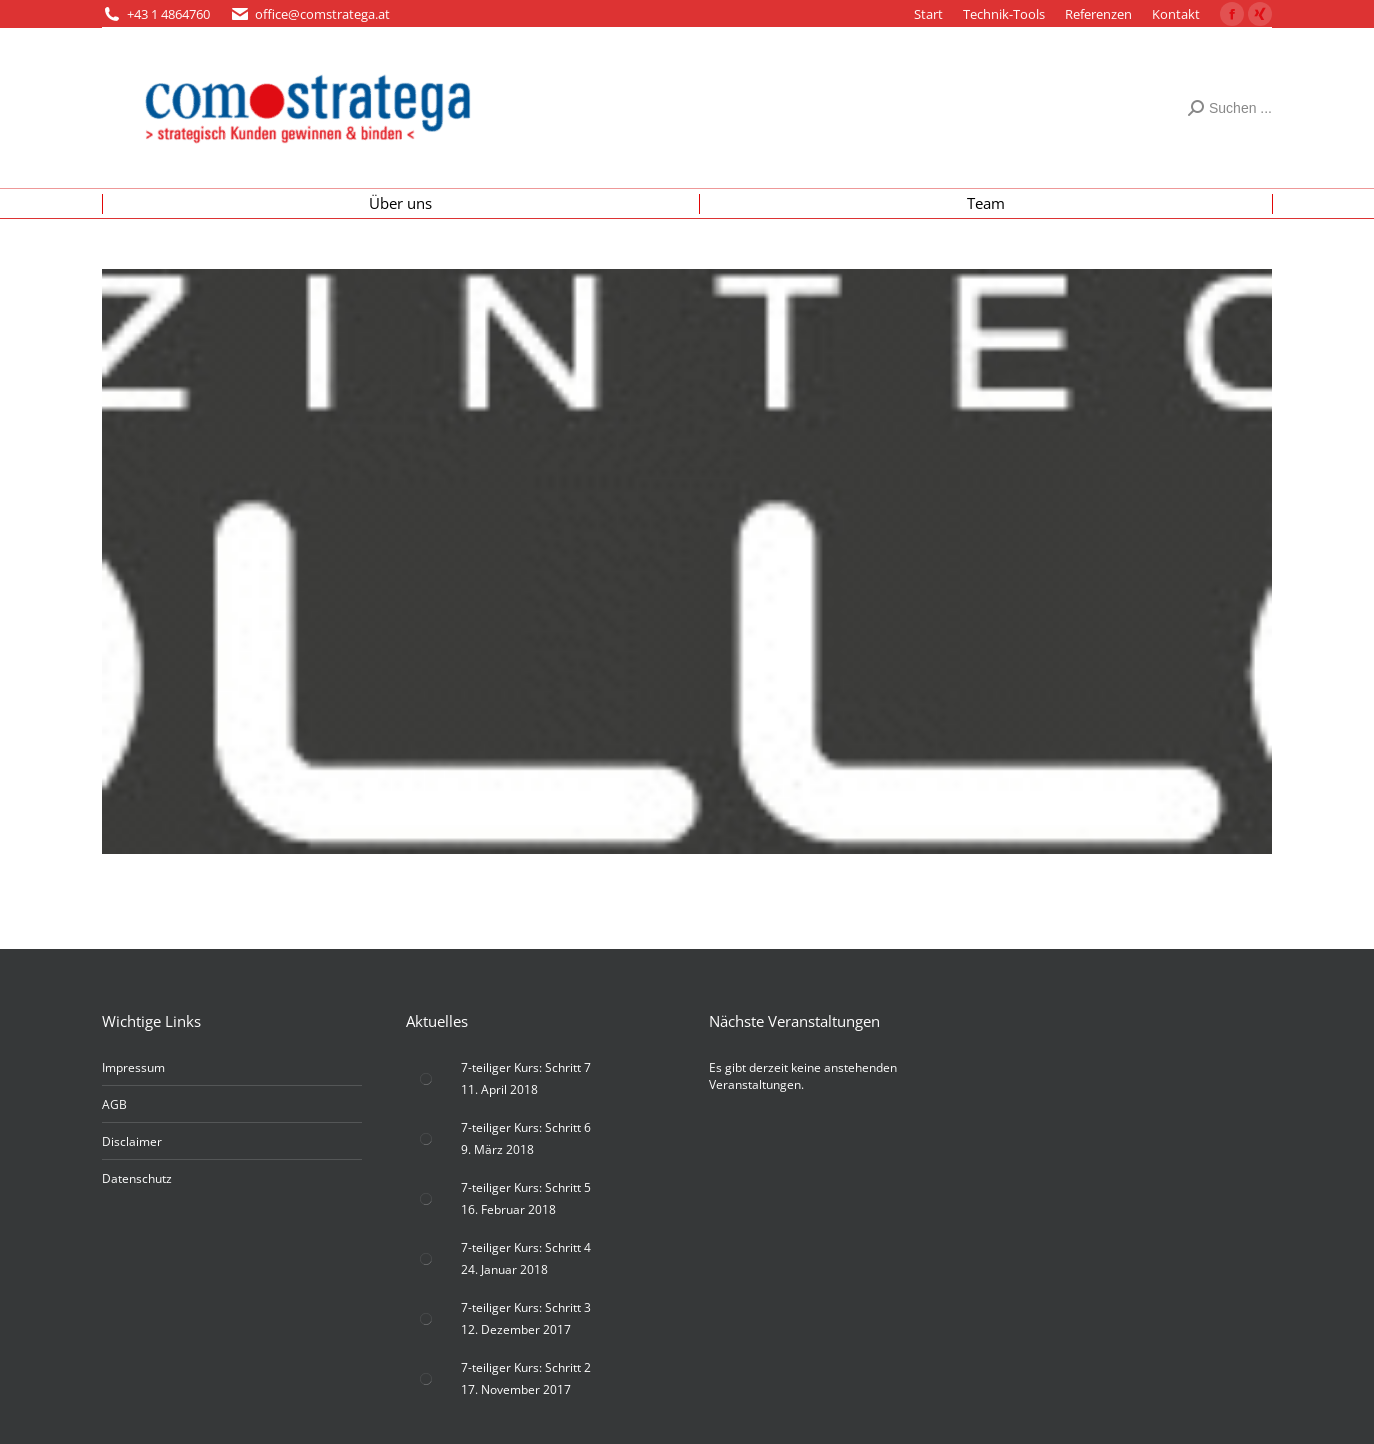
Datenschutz (137, 1178)
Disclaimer (132, 1141)
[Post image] (426, 1079)
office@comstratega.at (322, 14)
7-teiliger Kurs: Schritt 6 (526, 1127)
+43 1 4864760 (168, 14)
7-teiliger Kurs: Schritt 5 (526, 1187)
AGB (114, 1104)
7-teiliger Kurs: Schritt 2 (526, 1367)
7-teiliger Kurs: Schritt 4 (526, 1247)
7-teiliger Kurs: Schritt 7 (526, 1067)
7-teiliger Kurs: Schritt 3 (526, 1307)
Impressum (133, 1067)
